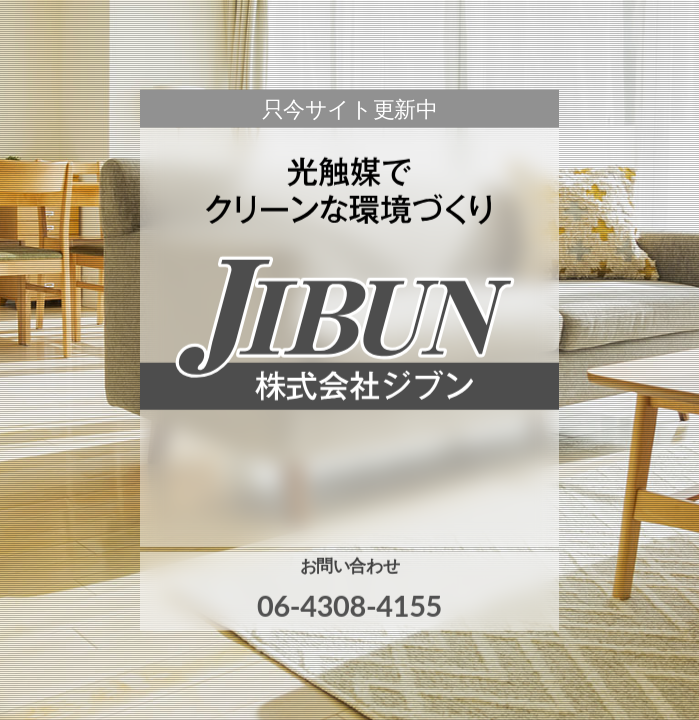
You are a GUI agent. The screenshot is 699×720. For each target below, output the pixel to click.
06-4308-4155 (349, 605)
